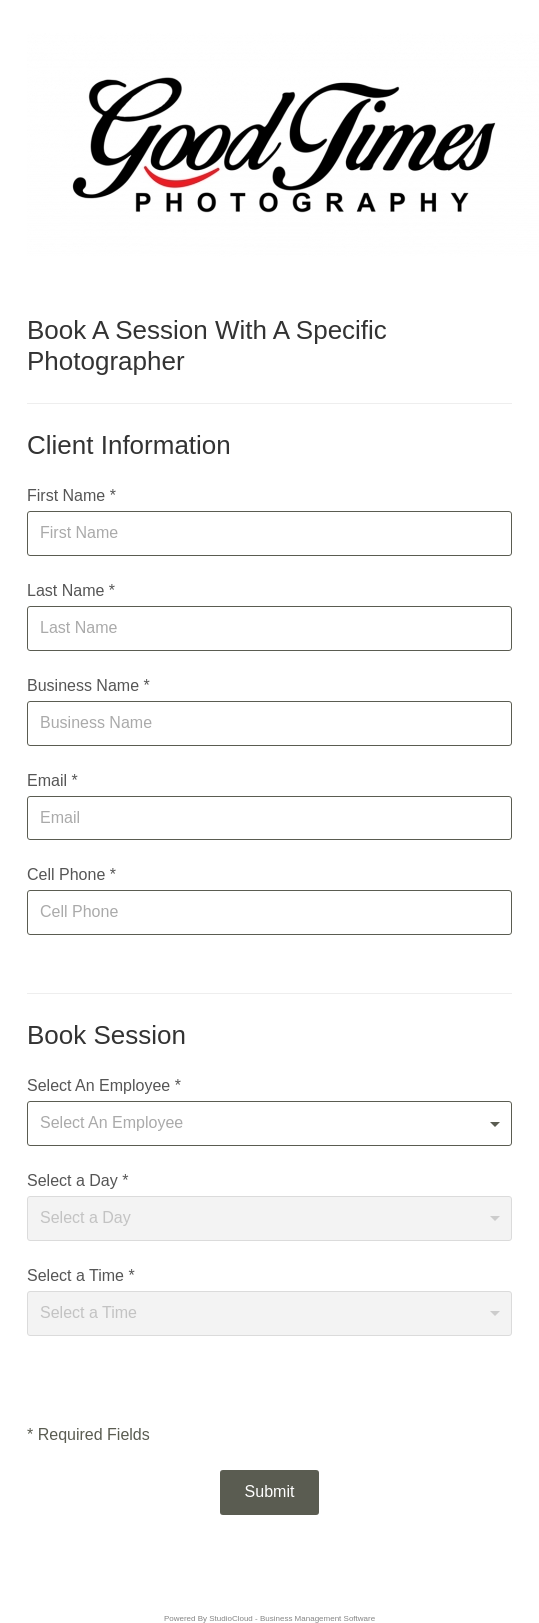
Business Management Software (317, 1618)
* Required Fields (88, 1434)
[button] (270, 1492)
